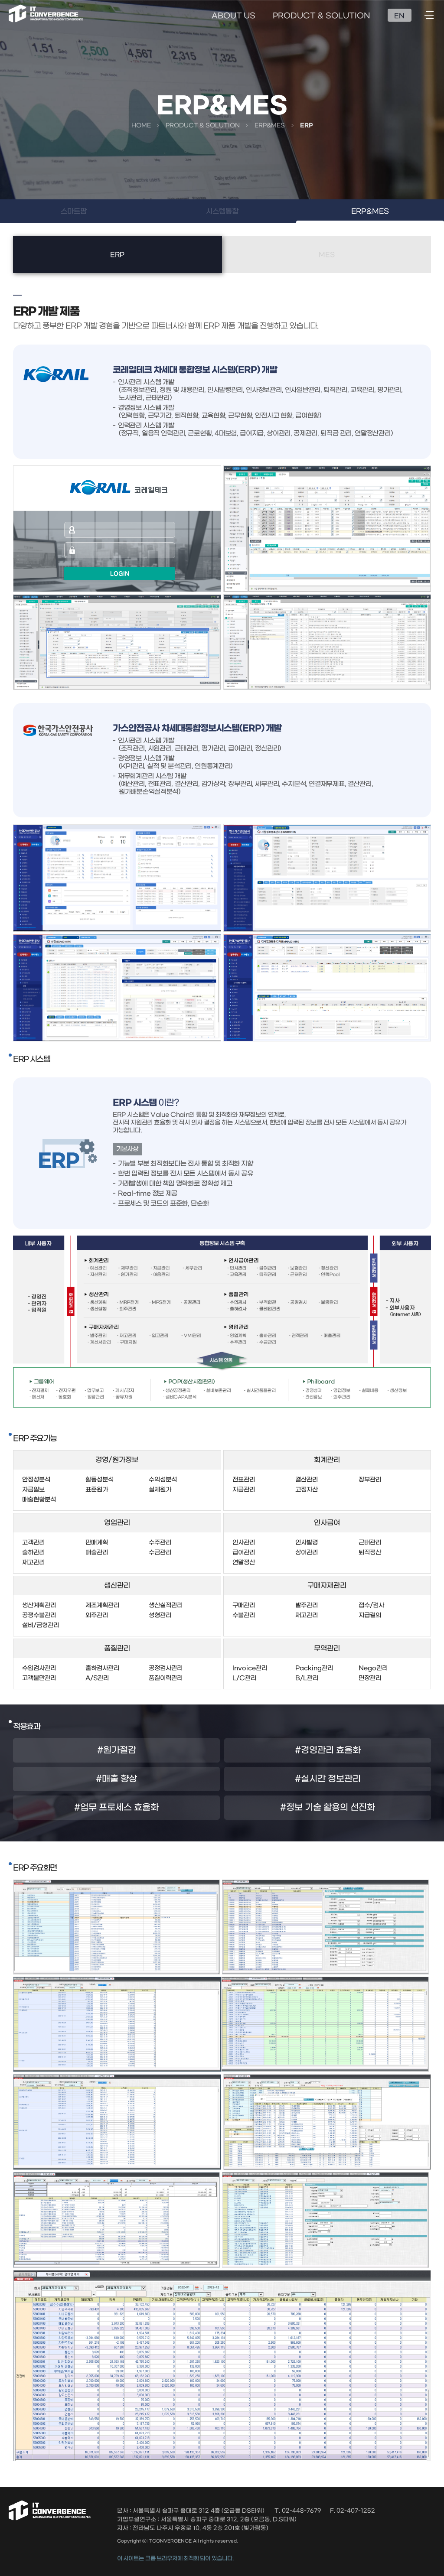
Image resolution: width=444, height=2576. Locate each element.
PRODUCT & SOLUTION (321, 16)
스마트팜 (74, 211)
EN (399, 16)
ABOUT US (233, 16)
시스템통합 (222, 211)
